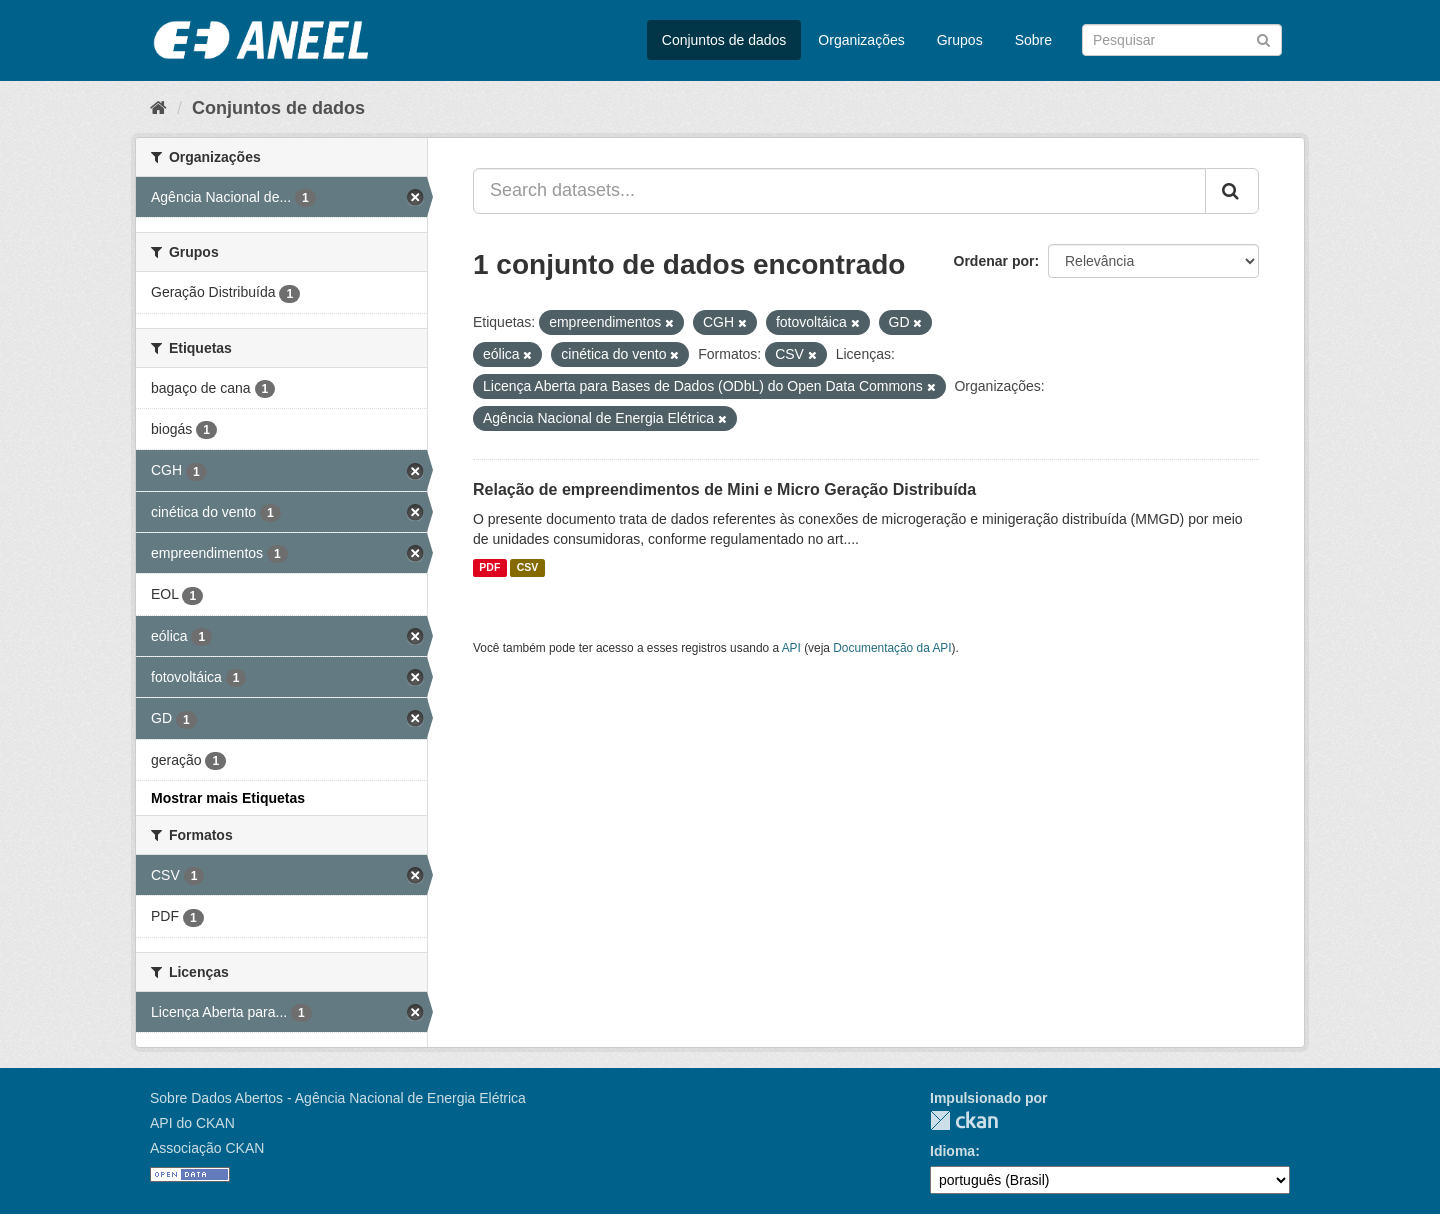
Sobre (1033, 40)
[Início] (158, 108)
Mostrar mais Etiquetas (228, 798)
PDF (489, 568)
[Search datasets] (1182, 40)
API (791, 648)
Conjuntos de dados (724, 40)
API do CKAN (192, 1123)
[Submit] (1263, 38)
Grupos (960, 40)
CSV (528, 568)
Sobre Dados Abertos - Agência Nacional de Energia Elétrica (338, 1098)
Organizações (861, 40)
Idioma (952, 1151)
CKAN (964, 1120)
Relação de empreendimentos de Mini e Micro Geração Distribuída (724, 489)
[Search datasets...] (839, 191)
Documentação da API (892, 648)
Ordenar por (994, 261)
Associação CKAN (207, 1148)
